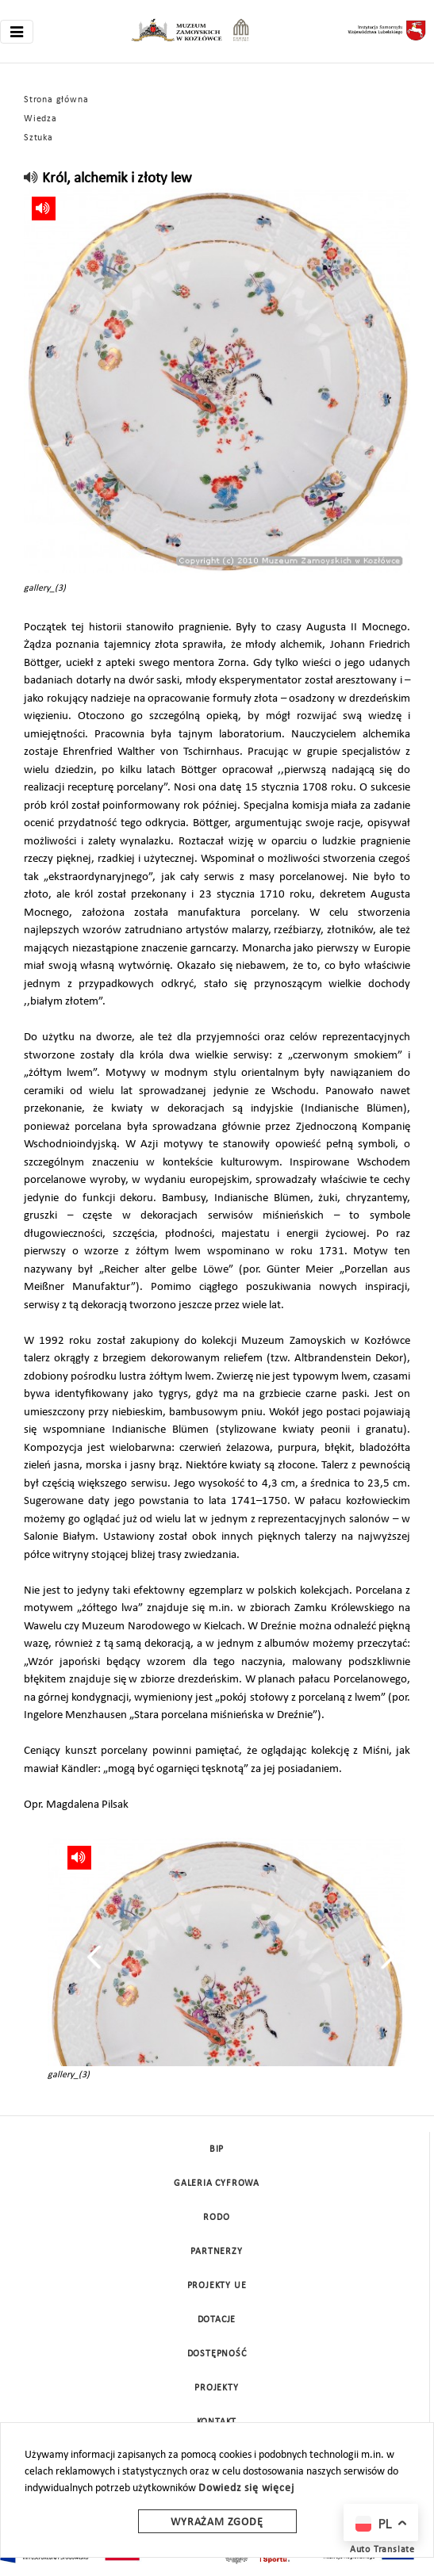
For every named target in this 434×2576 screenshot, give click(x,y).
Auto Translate (382, 2550)
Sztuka (38, 138)
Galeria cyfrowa (216, 2183)
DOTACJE (217, 2320)
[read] (31, 178)
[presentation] (94, 1957)
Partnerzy (216, 2251)
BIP (216, 2149)
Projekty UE (217, 2286)
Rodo (216, 2217)
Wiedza (40, 119)
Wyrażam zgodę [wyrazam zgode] (217, 2522)
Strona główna (56, 100)
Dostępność (217, 2354)
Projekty (216, 2388)
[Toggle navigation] (16, 32)
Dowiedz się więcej (246, 2488)
